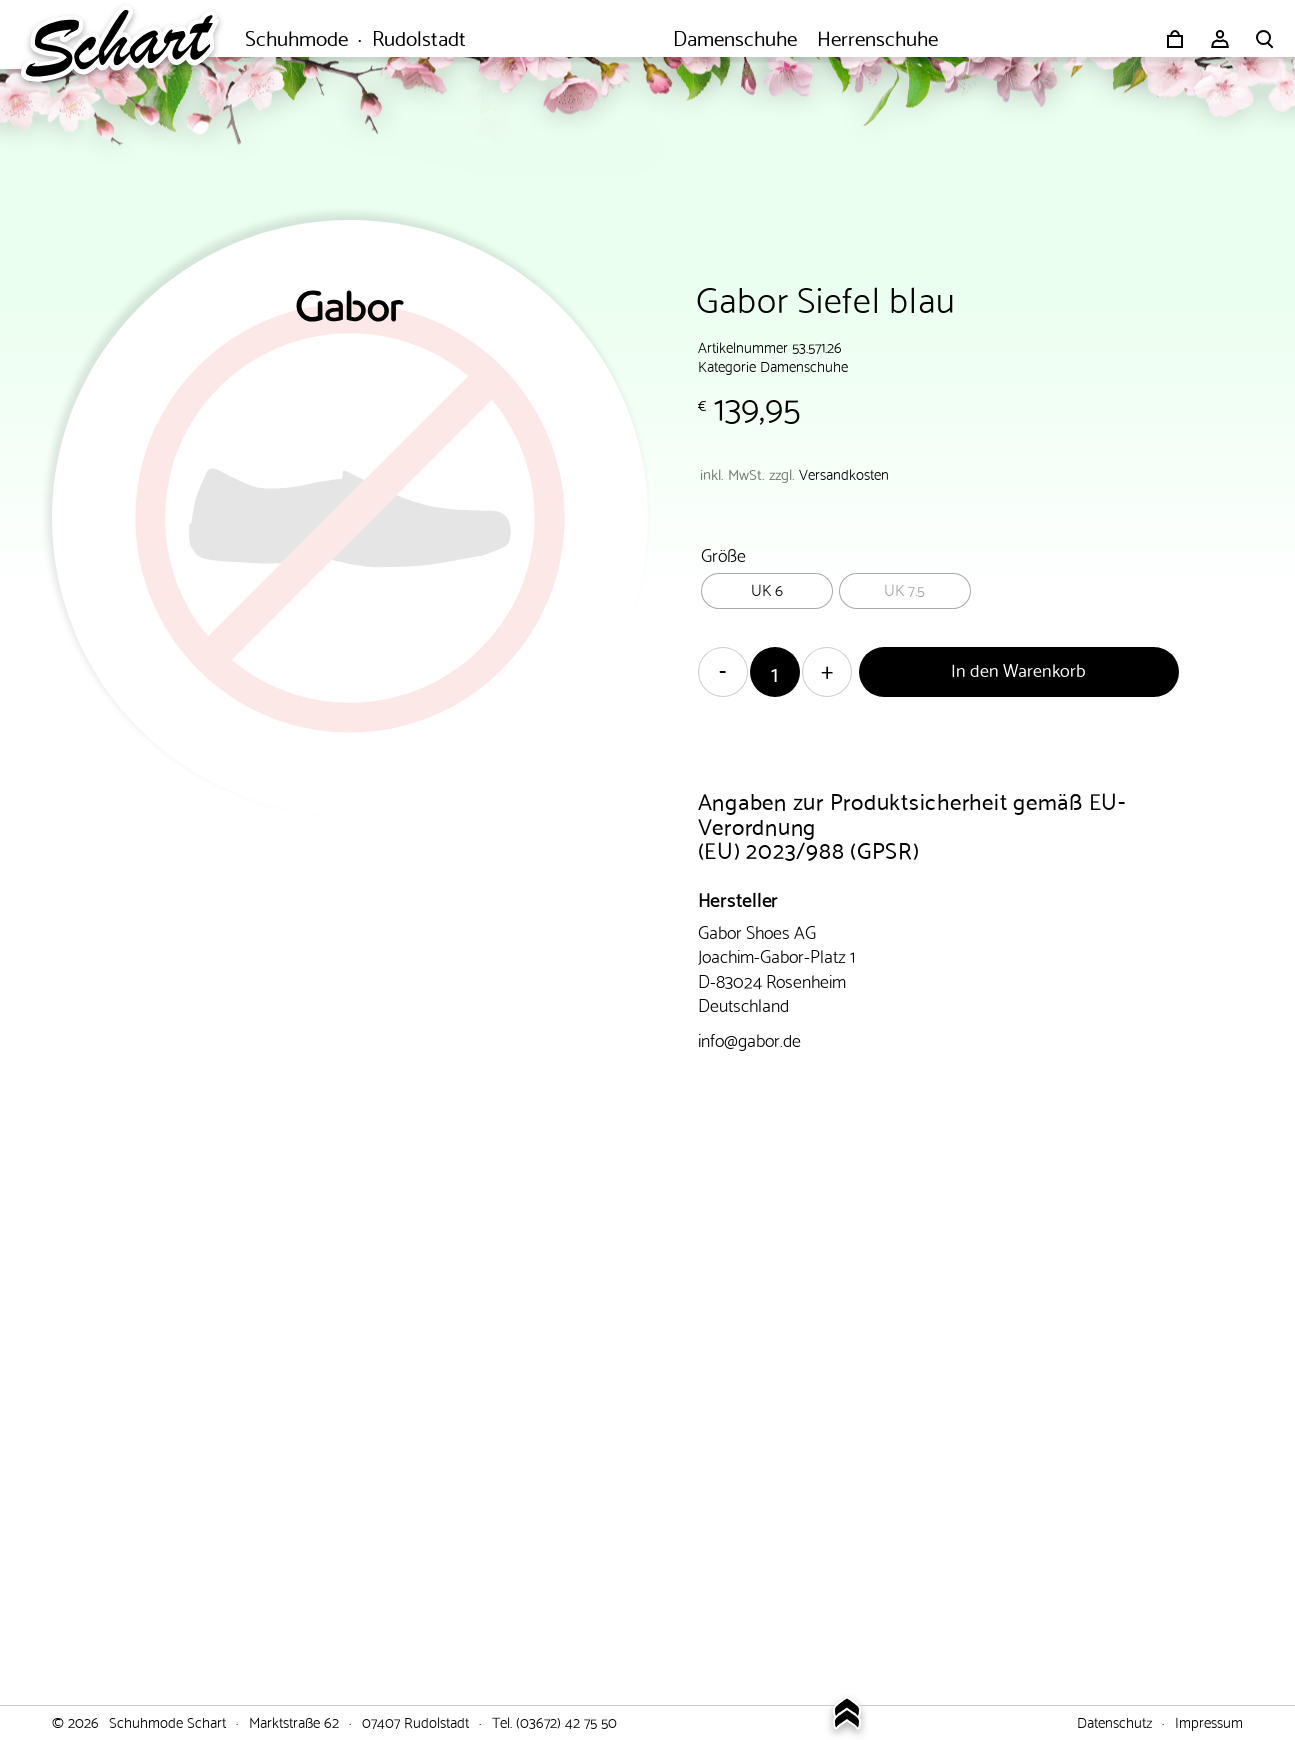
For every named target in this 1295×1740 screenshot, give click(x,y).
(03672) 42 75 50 (566, 1721)
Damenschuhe (804, 365)
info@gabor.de (749, 1038)
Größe (723, 553)
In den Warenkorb (1018, 668)
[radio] (767, 591)
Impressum (1209, 1721)
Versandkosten (844, 473)
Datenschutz (1114, 1721)
